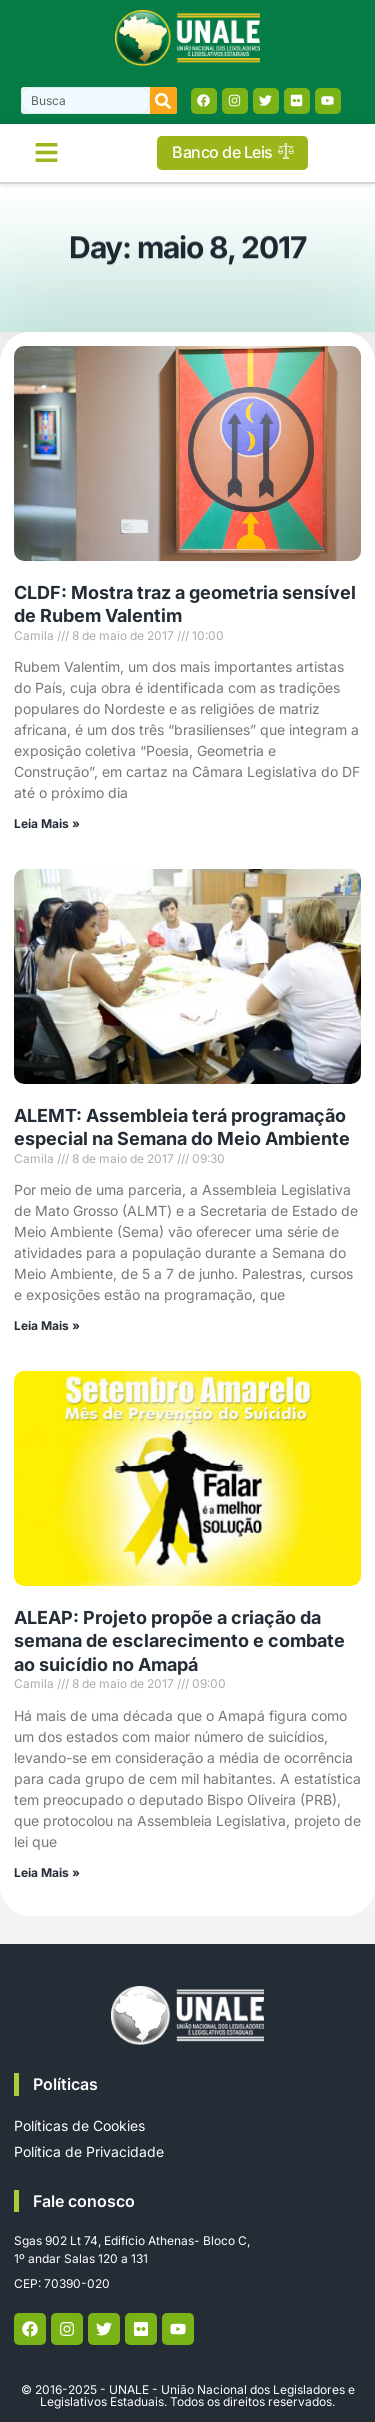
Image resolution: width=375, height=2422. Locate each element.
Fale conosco (84, 2201)
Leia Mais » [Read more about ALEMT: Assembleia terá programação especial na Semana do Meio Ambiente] (47, 1325)
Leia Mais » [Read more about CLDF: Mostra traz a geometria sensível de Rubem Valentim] (47, 823)
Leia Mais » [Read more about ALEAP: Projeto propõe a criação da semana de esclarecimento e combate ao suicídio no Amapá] (47, 1872)
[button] (47, 153)
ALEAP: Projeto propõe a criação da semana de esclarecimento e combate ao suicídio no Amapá (179, 1641)
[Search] (163, 100)
